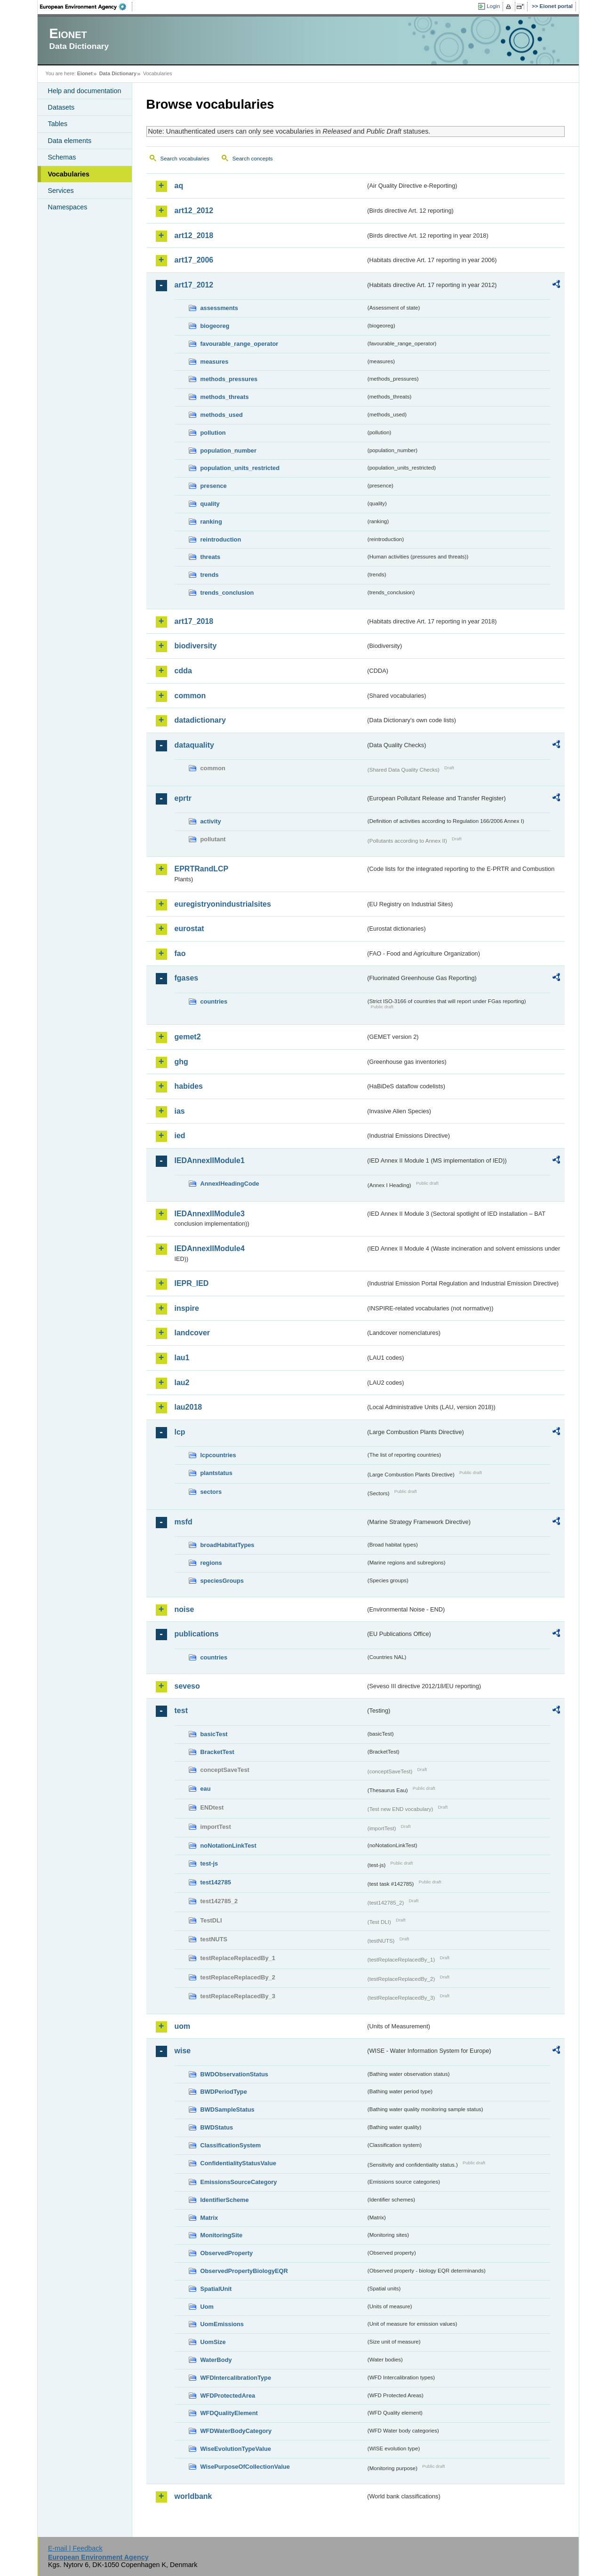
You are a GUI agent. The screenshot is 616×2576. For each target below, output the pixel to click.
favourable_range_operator (239, 343)
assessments (219, 307)
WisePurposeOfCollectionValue (245, 2466)
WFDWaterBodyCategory (236, 2430)
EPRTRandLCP (202, 869)
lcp (180, 1432)
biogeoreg (215, 325)
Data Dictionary (117, 73)
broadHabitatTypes (227, 1544)
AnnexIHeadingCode (229, 1183)
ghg (181, 1062)
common (190, 696)
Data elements (70, 140)
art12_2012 (194, 211)
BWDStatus (216, 2127)
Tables (58, 124)
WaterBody (216, 2359)
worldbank (193, 2496)
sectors (211, 1491)
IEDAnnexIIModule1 (210, 1160)
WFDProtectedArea (228, 2395)
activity (210, 821)
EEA (86, 6)
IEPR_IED (192, 1283)
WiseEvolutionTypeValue (235, 2448)
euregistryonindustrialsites (223, 904)
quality (210, 503)
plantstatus (216, 1472)
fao (180, 953)
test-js (209, 1863)
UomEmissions (222, 2324)
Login (493, 6)
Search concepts (252, 158)
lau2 (182, 1383)
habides (189, 1086)
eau (205, 1788)
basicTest (214, 1734)
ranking (211, 521)
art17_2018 (194, 621)
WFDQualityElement (229, 2412)
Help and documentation (84, 91)
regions (211, 1562)
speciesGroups (222, 1580)
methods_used (221, 414)
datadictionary (200, 720)
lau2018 (188, 1407)
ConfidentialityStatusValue (238, 2163)
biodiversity (196, 646)
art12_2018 (194, 235)
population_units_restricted (240, 467)
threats (210, 556)
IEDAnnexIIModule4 (210, 1248)
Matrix (209, 2217)
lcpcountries (218, 1455)
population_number (228, 450)
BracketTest (217, 1751)
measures (214, 361)
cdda (183, 671)
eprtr (183, 798)
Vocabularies (69, 174)
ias (180, 1111)
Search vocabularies (184, 158)
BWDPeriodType (223, 2091)
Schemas (62, 157)
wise (183, 2051)
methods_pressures (229, 379)
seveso (187, 1686)
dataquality (194, 745)
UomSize (213, 2341)
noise (184, 1609)
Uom (207, 2306)
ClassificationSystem (230, 2145)
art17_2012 (194, 285)
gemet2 (188, 1037)
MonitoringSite (221, 2235)
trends (209, 574)
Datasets (61, 107)
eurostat (189, 929)
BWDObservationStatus (234, 2074)
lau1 (182, 1358)
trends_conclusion (227, 592)
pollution (213, 432)
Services (61, 190)
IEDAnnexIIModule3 (210, 1214)
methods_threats (224, 396)
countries (214, 1001)
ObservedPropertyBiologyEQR (244, 2270)
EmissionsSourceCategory (238, 2181)
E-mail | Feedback (75, 2548)
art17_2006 (194, 260)
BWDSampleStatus (227, 2109)
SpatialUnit (216, 2288)
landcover (192, 1333)
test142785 (215, 1882)
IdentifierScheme (224, 2199)
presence (213, 485)
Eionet (85, 73)
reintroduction (220, 539)
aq (179, 186)
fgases (187, 978)
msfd (183, 1522)
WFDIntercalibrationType (236, 2377)
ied (180, 1136)
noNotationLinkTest (228, 1845)
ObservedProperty (226, 2253)
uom (183, 2026)
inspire (187, 1308)
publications (197, 1634)
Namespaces (68, 207)
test (181, 1711)
